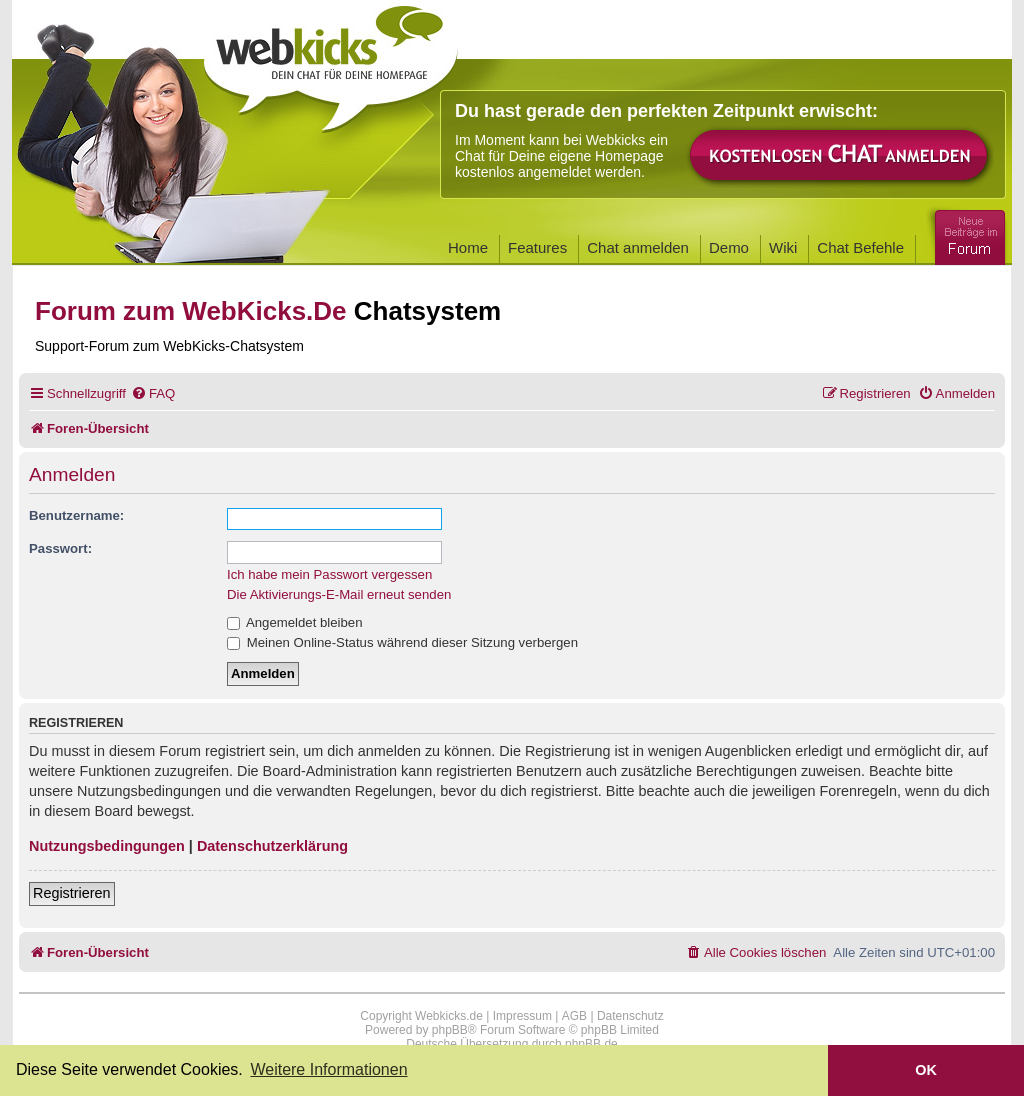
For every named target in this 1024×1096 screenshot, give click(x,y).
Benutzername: (76, 515)
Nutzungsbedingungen (107, 846)
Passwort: (60, 548)
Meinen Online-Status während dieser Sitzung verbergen (402, 642)
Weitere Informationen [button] (328, 1069)
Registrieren (72, 893)
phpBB (450, 1030)
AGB (574, 1016)
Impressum (522, 1016)
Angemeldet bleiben (295, 622)
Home (468, 247)
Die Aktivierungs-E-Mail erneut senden (339, 594)
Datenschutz (630, 1016)
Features (537, 247)
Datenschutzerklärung (272, 846)
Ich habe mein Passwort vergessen (329, 574)
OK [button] (926, 1070)
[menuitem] (153, 393)
